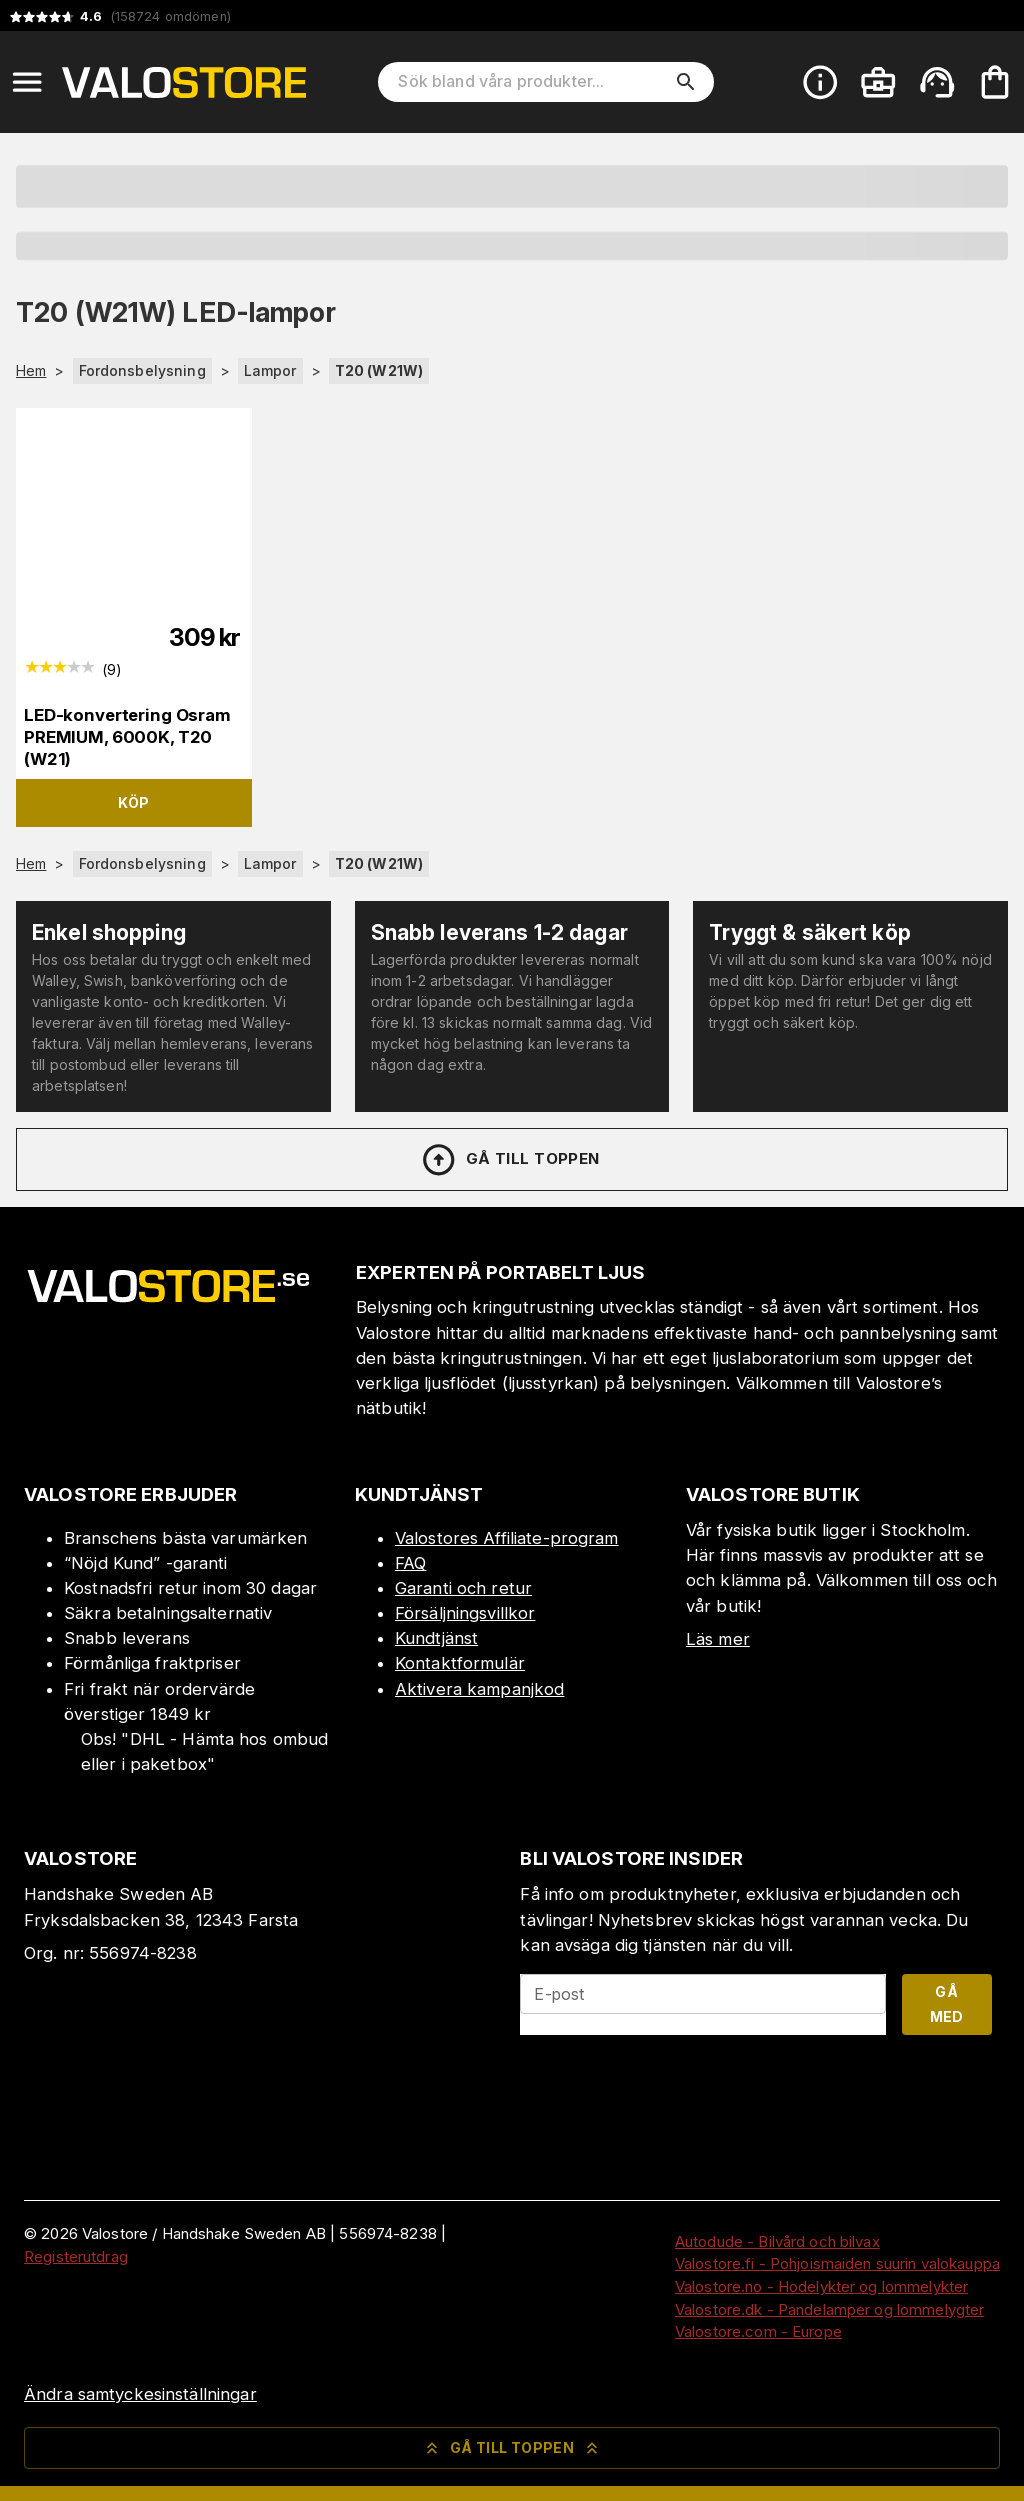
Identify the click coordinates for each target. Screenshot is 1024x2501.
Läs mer (718, 1639)
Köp (133, 802)
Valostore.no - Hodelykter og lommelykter (821, 2286)
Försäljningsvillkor (465, 1613)
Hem (31, 371)
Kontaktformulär (460, 1663)
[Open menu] (27, 82)
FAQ (410, 1563)
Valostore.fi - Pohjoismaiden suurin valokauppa (837, 2263)
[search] (686, 82)
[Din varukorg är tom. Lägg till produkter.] (995, 82)
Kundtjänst (436, 1638)
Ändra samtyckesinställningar (140, 2394)
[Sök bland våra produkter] (532, 82)
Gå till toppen (510, 1160)
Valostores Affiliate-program (507, 1538)
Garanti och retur (463, 1588)
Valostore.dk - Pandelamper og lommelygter (829, 2309)
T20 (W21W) (379, 370)
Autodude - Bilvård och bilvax (777, 2241)
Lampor (270, 370)
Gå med (947, 2004)
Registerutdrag (76, 2256)
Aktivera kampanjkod (480, 1689)
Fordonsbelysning (142, 370)
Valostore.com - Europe (758, 2331)
